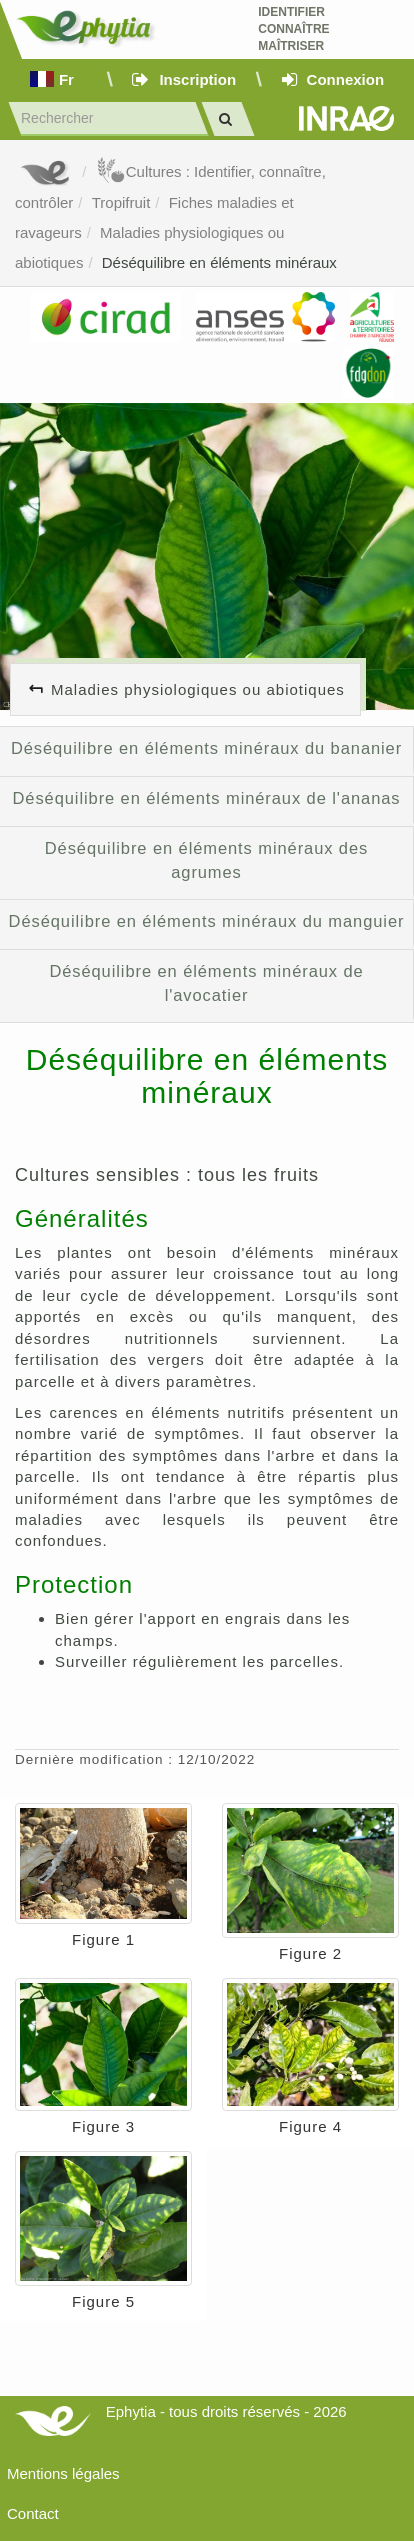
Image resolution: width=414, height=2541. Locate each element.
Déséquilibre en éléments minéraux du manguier (207, 921)
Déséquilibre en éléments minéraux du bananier (206, 748)
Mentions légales (63, 2473)
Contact (33, 2513)
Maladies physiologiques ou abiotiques (198, 689)
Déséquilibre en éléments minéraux (219, 262)
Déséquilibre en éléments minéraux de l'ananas (207, 798)
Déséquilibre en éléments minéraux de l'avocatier (206, 983)
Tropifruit (121, 202)
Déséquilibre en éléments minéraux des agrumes (206, 860)
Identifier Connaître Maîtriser (293, 29)
